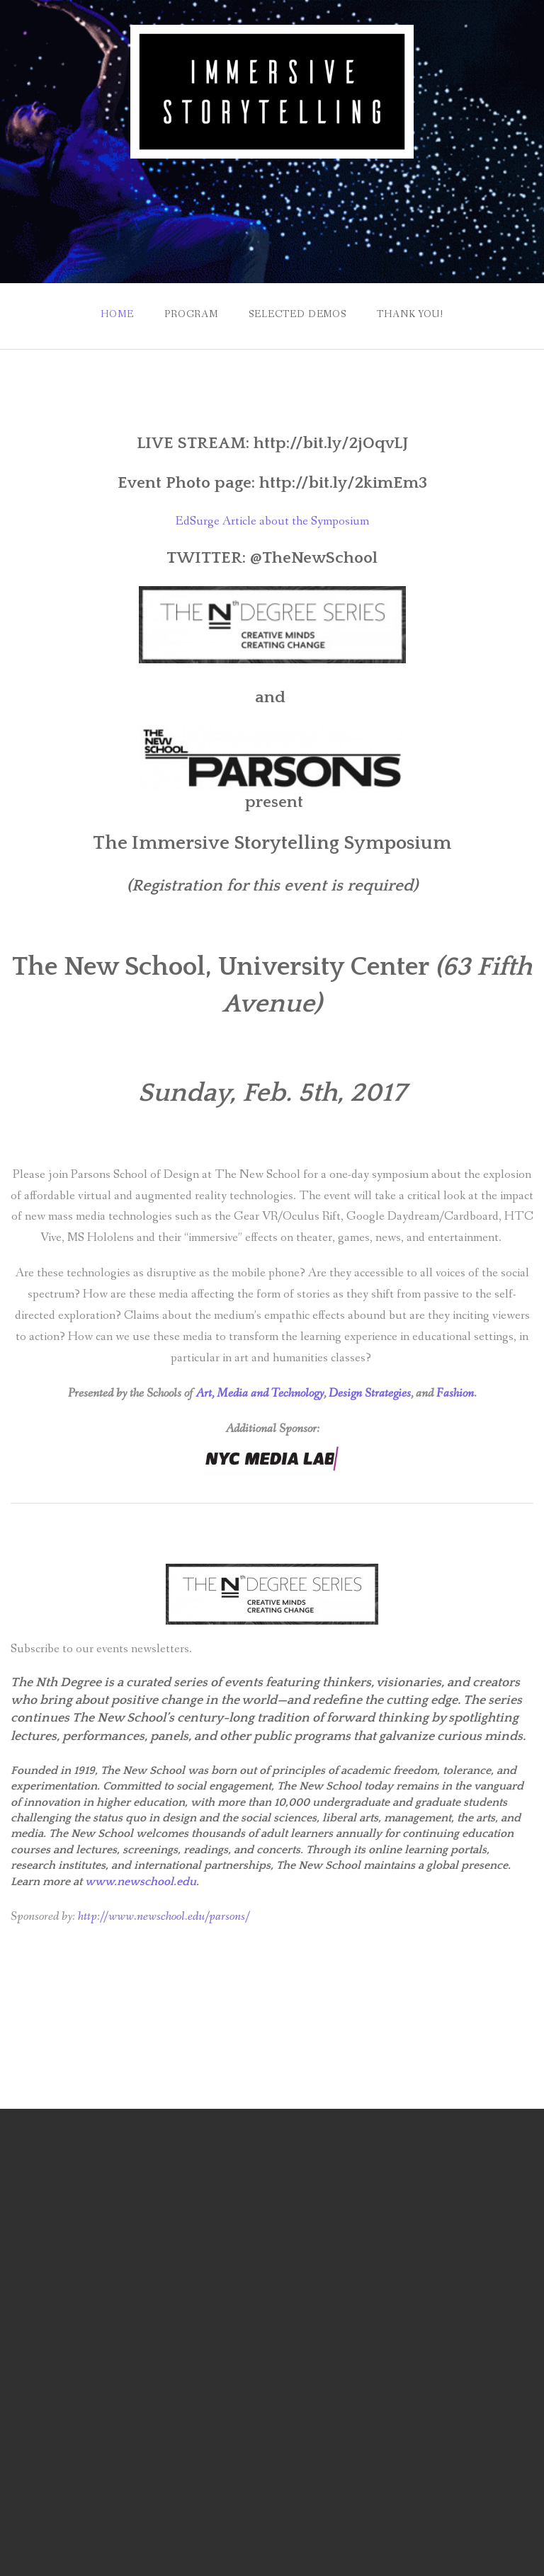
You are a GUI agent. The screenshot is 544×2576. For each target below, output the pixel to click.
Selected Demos (297, 314)
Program (191, 314)
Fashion (455, 1393)
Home (117, 314)
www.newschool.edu (140, 1881)
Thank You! (410, 314)
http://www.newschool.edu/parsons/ (164, 1916)
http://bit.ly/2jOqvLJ (331, 443)
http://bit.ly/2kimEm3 (341, 483)
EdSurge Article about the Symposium (272, 521)
